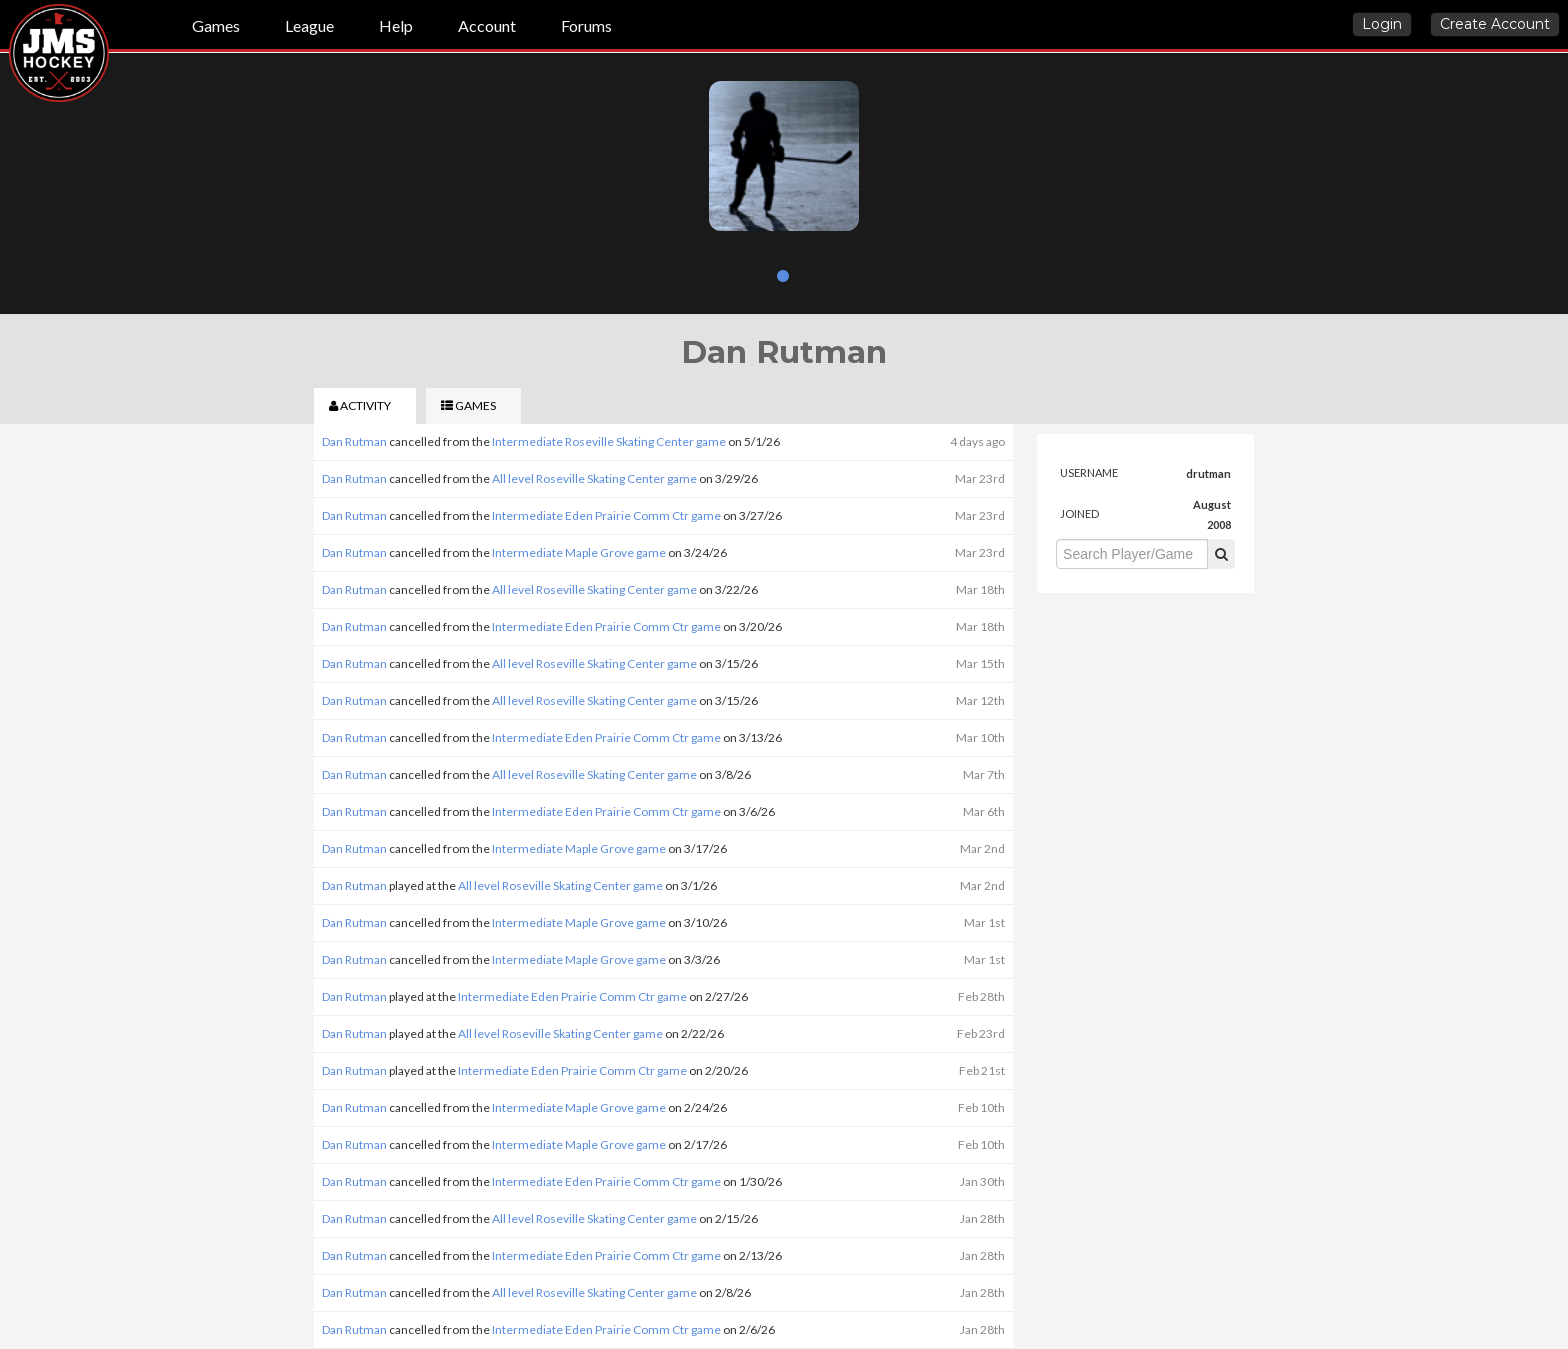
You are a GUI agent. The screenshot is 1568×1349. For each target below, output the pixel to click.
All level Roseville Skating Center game (594, 478)
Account (487, 25)
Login (1382, 24)
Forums (586, 25)
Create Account (1495, 24)
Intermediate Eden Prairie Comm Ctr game (606, 515)
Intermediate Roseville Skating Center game (609, 441)
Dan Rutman (354, 441)
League (309, 25)
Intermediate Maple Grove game (579, 552)
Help (396, 25)
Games (216, 25)
